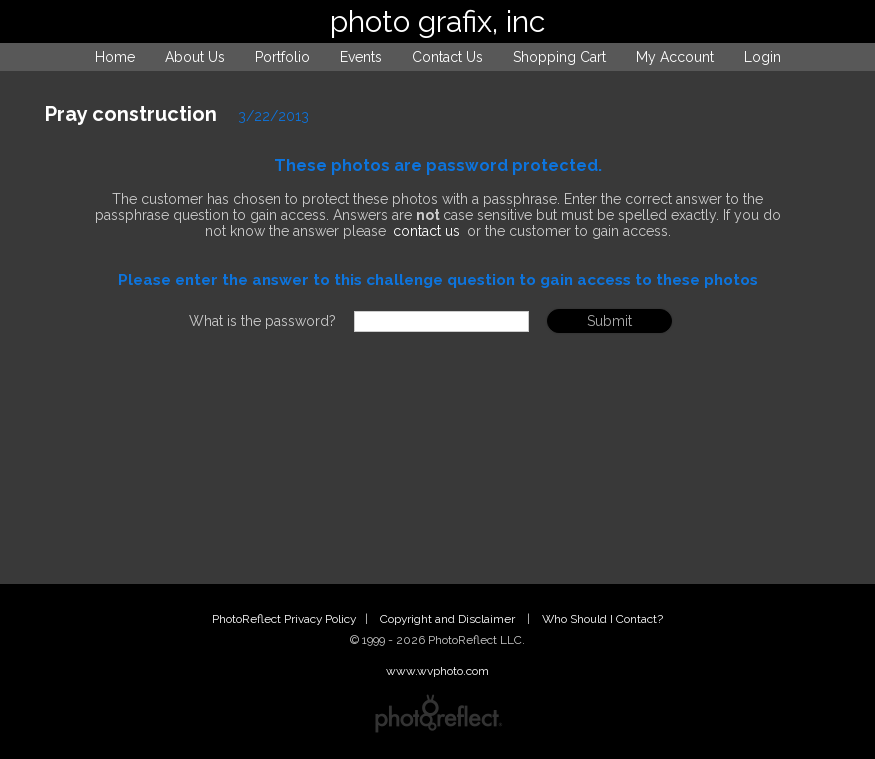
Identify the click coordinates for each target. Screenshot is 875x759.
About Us (195, 57)
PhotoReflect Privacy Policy (284, 619)
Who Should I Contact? (602, 619)
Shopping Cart (559, 57)
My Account (675, 57)
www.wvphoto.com (437, 671)
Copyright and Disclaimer (449, 619)
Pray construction (131, 114)
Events (361, 57)
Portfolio (282, 57)
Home (115, 57)
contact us (426, 231)
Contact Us (447, 57)
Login (762, 57)
